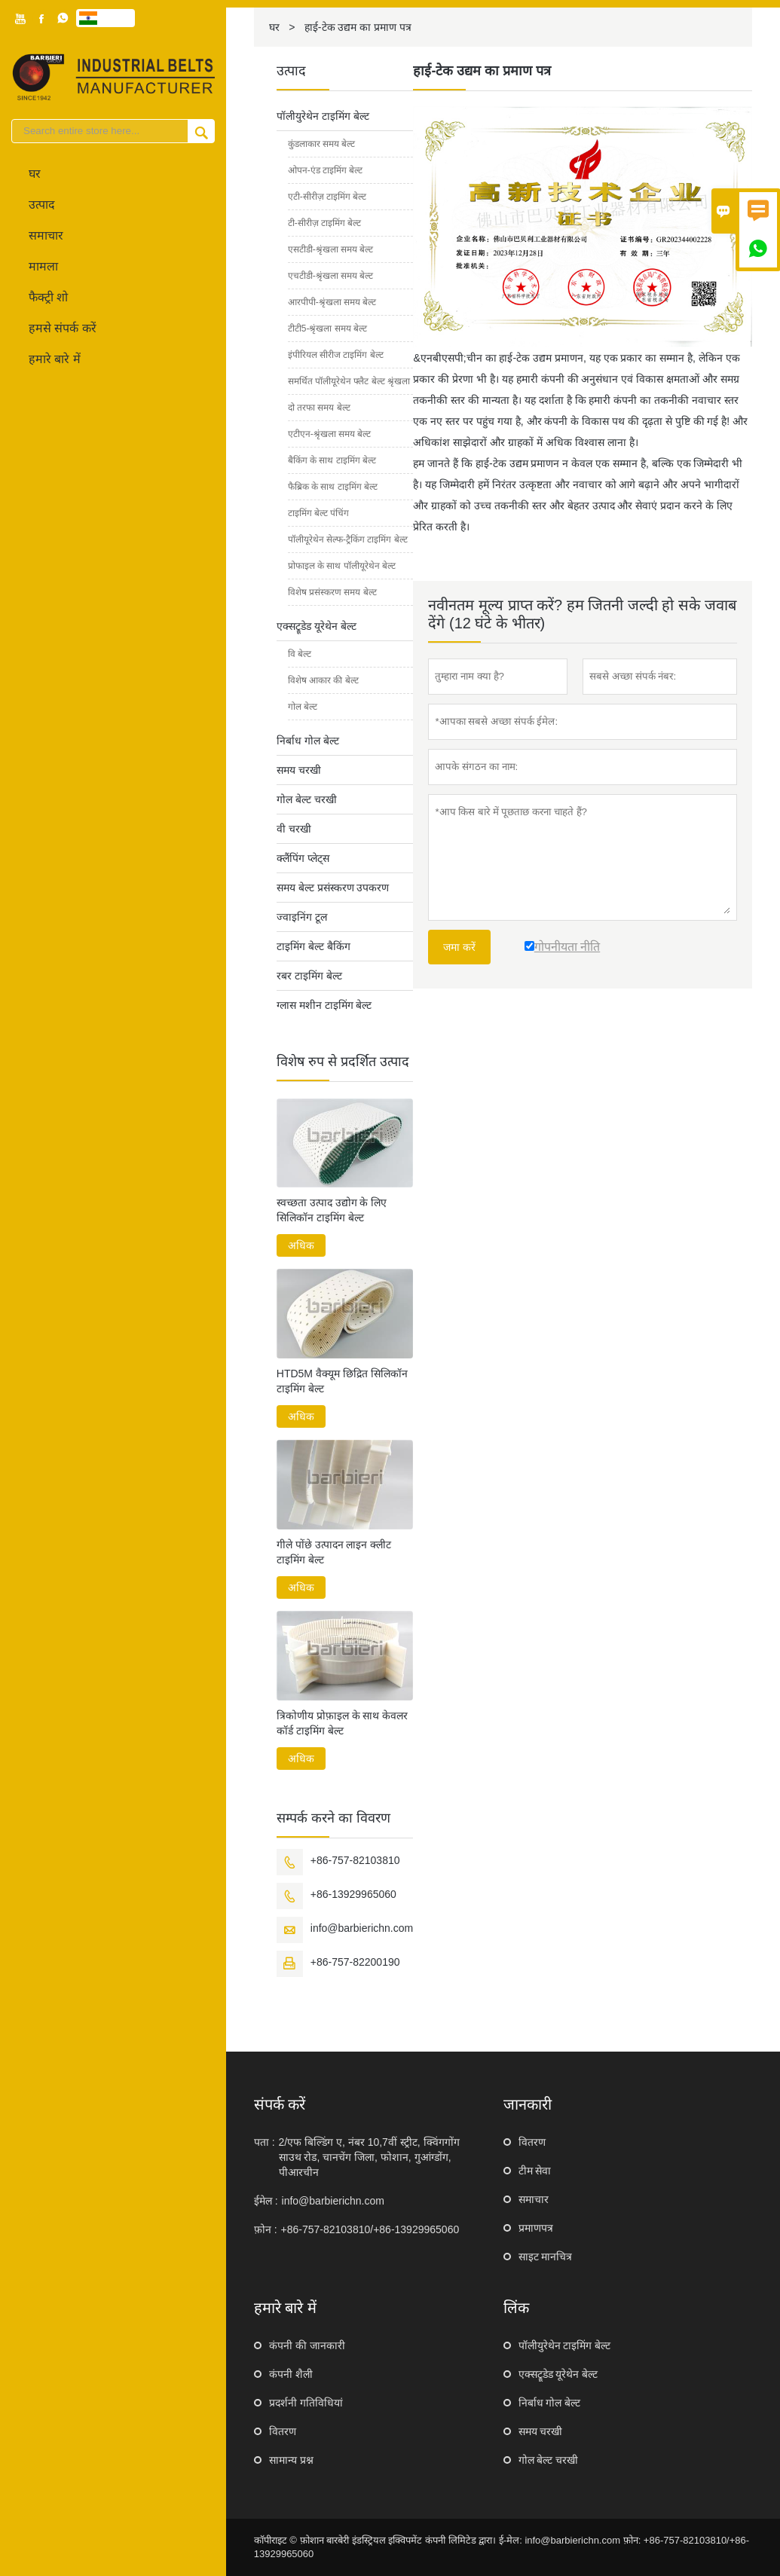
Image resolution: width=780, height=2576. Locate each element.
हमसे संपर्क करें (62, 328)
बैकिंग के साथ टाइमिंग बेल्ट (332, 460)
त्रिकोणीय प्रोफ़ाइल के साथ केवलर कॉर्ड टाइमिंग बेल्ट (342, 1723)
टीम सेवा (535, 2171)
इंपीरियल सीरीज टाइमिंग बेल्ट (336, 355)
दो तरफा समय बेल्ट (319, 407)
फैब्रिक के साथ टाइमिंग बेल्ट (333, 486)
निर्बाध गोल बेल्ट (308, 741)
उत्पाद (42, 204)
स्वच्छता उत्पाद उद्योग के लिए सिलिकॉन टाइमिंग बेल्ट (332, 1210)
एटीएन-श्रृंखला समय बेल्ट (330, 434)
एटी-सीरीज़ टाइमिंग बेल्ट (327, 196)
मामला (43, 266)
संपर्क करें (280, 2104)
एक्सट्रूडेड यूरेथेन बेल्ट (316, 626)
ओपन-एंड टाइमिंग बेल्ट (325, 170)
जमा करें (459, 947)
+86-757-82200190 (355, 1962)
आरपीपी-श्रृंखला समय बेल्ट (332, 302)
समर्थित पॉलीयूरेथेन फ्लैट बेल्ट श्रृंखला (349, 381)
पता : (264, 2142)
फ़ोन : (265, 2229)
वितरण (532, 2142)
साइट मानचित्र (545, 2257)
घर (35, 173)
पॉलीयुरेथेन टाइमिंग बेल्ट (323, 116)
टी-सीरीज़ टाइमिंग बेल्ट (325, 223)
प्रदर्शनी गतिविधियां (306, 2403)
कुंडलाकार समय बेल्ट (322, 144)
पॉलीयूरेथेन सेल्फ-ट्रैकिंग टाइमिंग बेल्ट (348, 539)
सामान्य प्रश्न (291, 2460)
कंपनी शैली (291, 2374)
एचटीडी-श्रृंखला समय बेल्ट (331, 275)
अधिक (301, 1245)
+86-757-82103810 (355, 1860)
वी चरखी (294, 829)
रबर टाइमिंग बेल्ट (309, 976)
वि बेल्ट (299, 654)
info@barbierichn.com (361, 1928)
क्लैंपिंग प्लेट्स (303, 858)
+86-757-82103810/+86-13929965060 (370, 2229)
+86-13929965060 (353, 1894)
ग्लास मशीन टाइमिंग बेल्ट (324, 1005)
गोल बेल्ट (302, 706)
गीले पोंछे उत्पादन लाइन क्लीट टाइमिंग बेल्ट (334, 1552)
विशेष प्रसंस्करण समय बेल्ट (332, 592)
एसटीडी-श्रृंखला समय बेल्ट (331, 249)
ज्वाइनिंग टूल (302, 917)
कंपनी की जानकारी (307, 2345)
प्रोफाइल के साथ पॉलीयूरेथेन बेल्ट (342, 566)
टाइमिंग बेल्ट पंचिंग (319, 513)
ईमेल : (266, 2201)
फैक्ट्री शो (48, 297)
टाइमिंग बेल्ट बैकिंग (313, 946)
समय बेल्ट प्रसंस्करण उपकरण (333, 888)
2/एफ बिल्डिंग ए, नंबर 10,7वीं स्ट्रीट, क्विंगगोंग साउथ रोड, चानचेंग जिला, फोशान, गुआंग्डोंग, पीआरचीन (369, 2157)
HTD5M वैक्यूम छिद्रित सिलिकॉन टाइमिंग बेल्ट (342, 1381)
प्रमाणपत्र (535, 2228)
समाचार (46, 235)
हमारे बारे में (55, 359)
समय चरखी (299, 770)
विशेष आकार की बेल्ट (323, 680)
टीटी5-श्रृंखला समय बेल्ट (327, 328)
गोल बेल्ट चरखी (307, 799)
